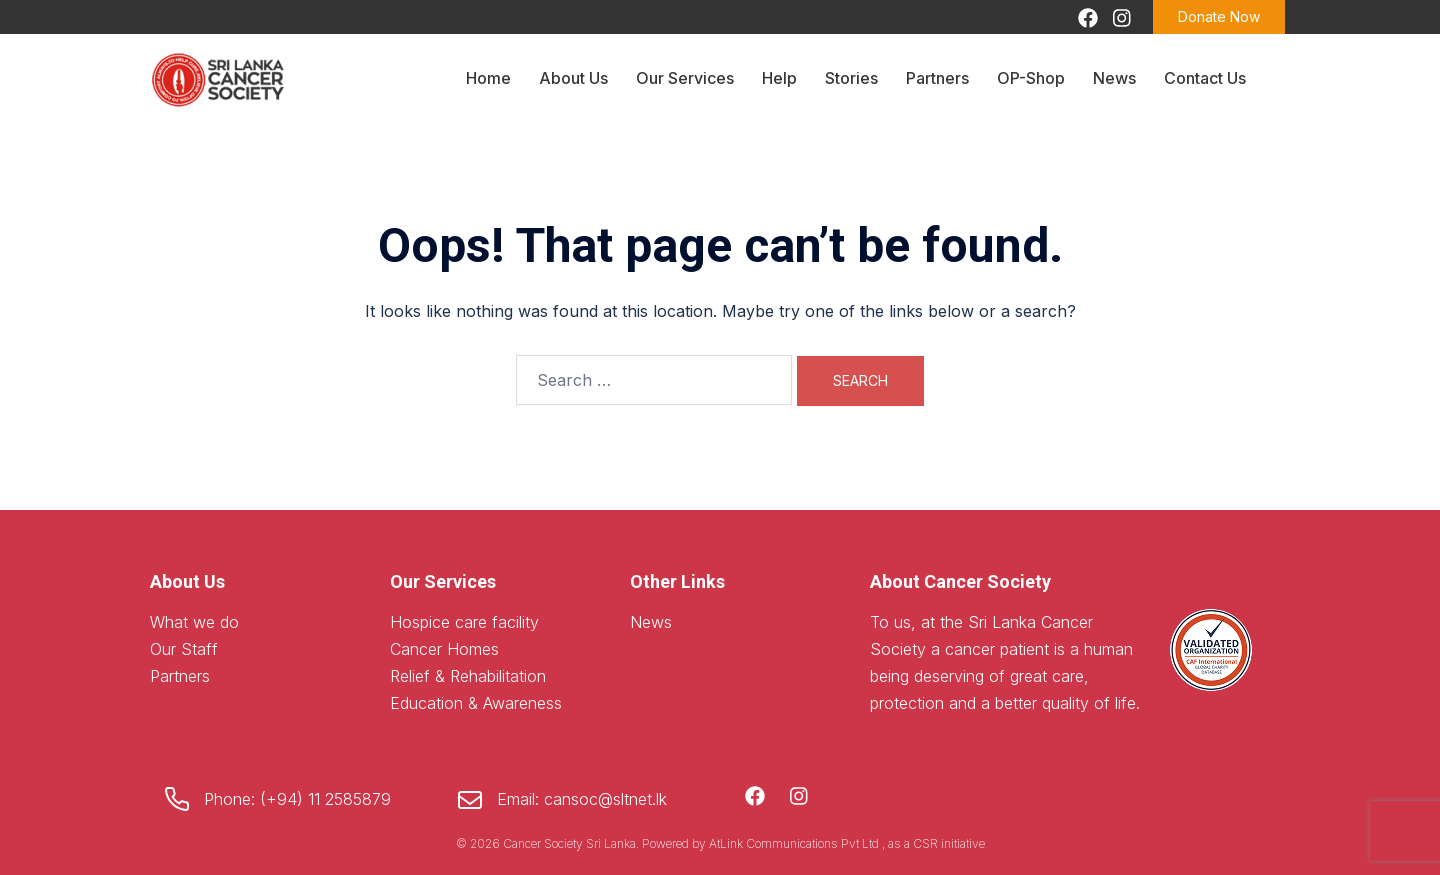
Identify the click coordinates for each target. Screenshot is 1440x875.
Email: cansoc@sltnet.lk (582, 799)
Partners (937, 78)
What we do (194, 622)
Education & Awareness (476, 703)
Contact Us (1205, 78)
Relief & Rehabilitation (468, 676)
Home (488, 78)
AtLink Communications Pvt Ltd (795, 843)
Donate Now (1219, 16)
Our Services (685, 78)
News (1114, 78)
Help (779, 78)
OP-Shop (1031, 78)
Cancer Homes (444, 649)
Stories (851, 78)
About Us (573, 78)
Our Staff (184, 649)
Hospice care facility (464, 622)
